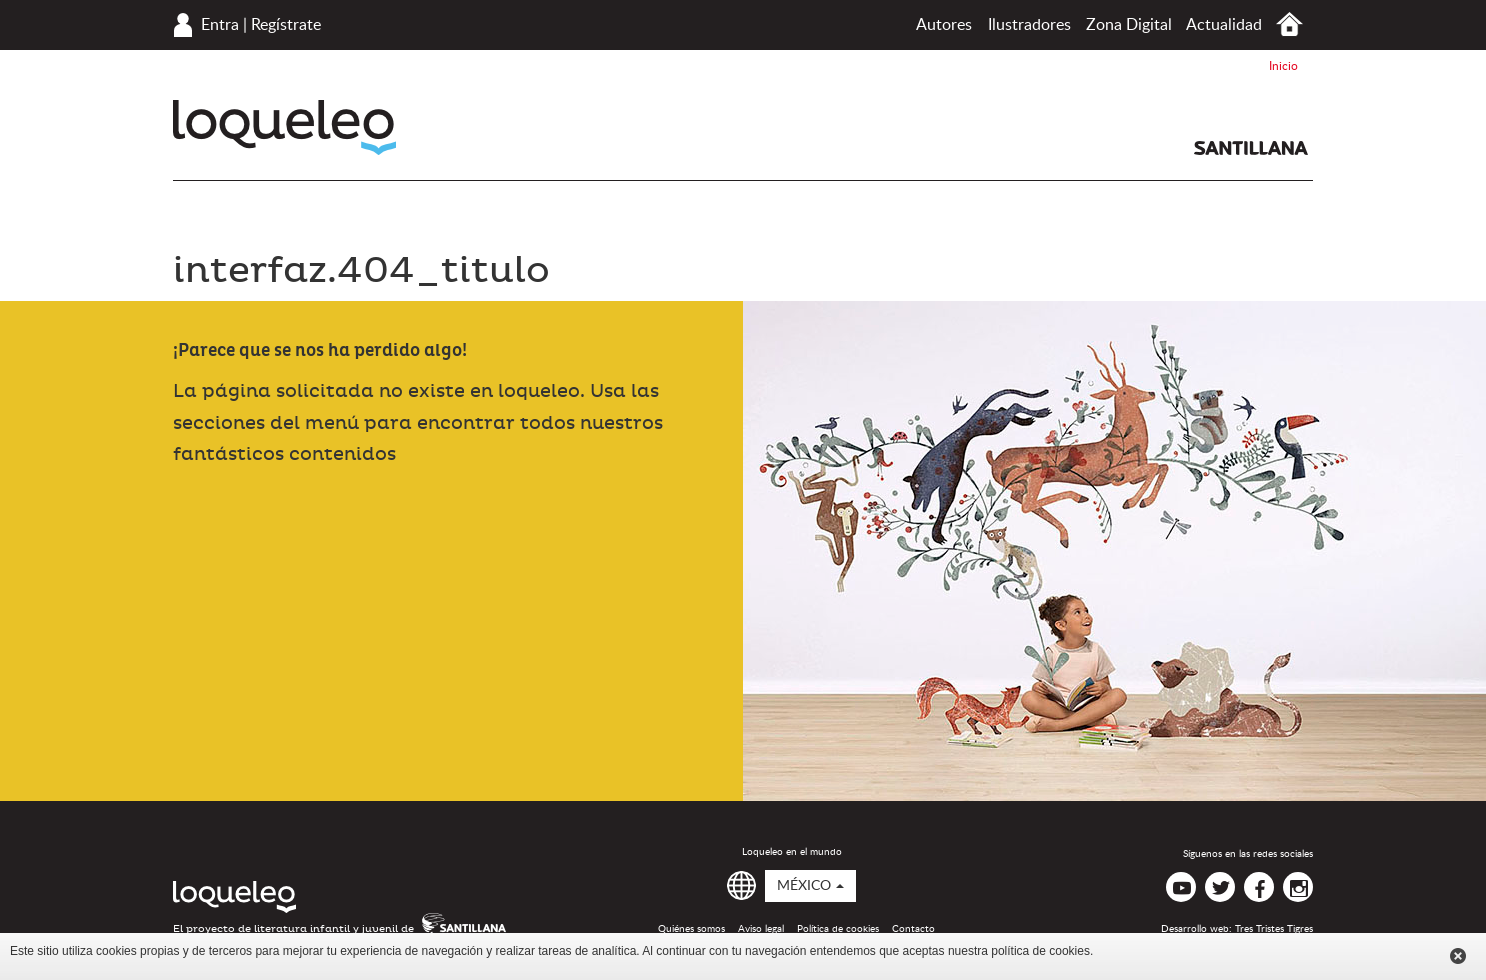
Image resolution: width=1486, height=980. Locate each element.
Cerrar (1458, 956)
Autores (944, 25)
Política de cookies (838, 929)
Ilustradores (1029, 25)
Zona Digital (1129, 25)
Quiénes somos (691, 929)
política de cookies (1040, 951)
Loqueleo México (284, 127)
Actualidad (1224, 25)
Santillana (1251, 148)
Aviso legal (761, 929)
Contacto (913, 929)
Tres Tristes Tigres (1274, 929)
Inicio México (1289, 24)
